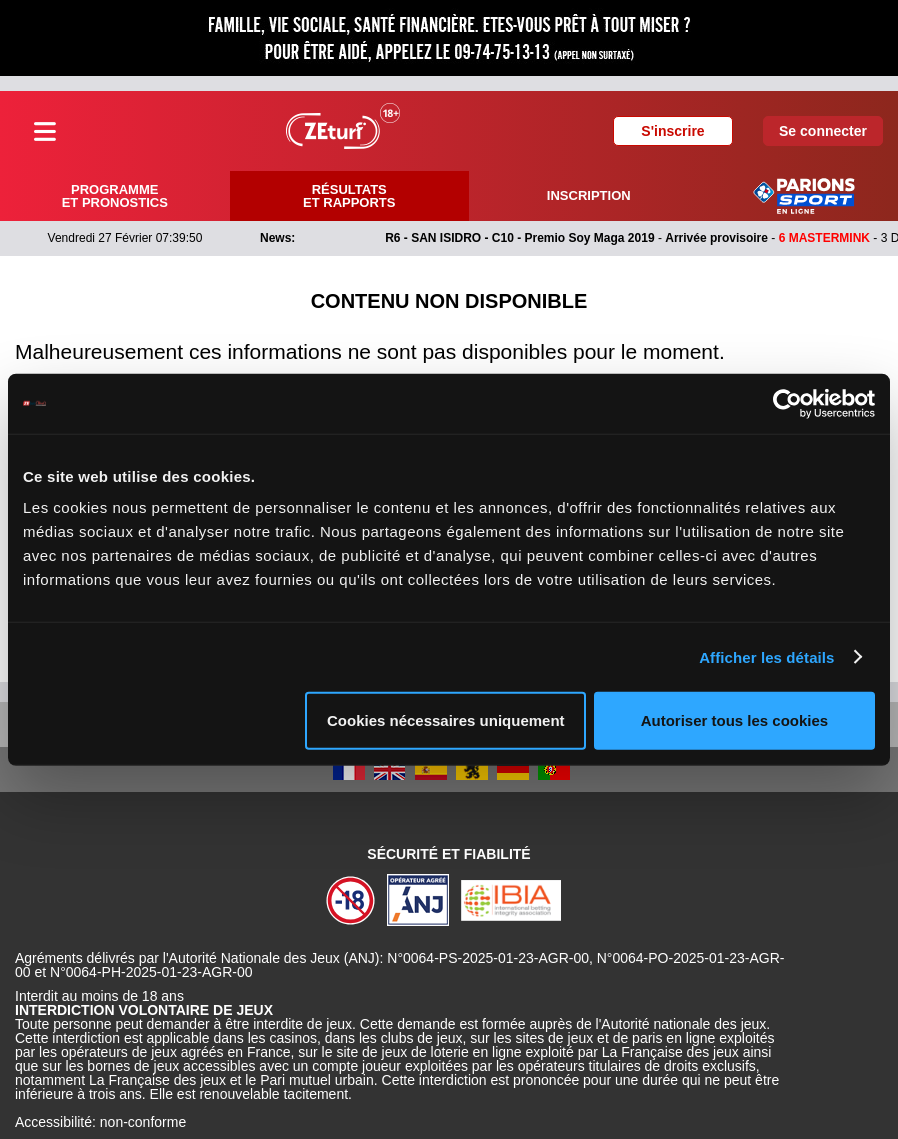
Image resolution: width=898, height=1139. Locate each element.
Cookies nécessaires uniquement (446, 720)
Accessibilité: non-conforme (100, 1122)
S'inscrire (672, 131)
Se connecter (823, 131)
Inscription (589, 195)
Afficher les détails (766, 656)
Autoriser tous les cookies (735, 720)
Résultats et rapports (349, 196)
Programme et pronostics (115, 196)
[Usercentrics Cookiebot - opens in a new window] (787, 403)
